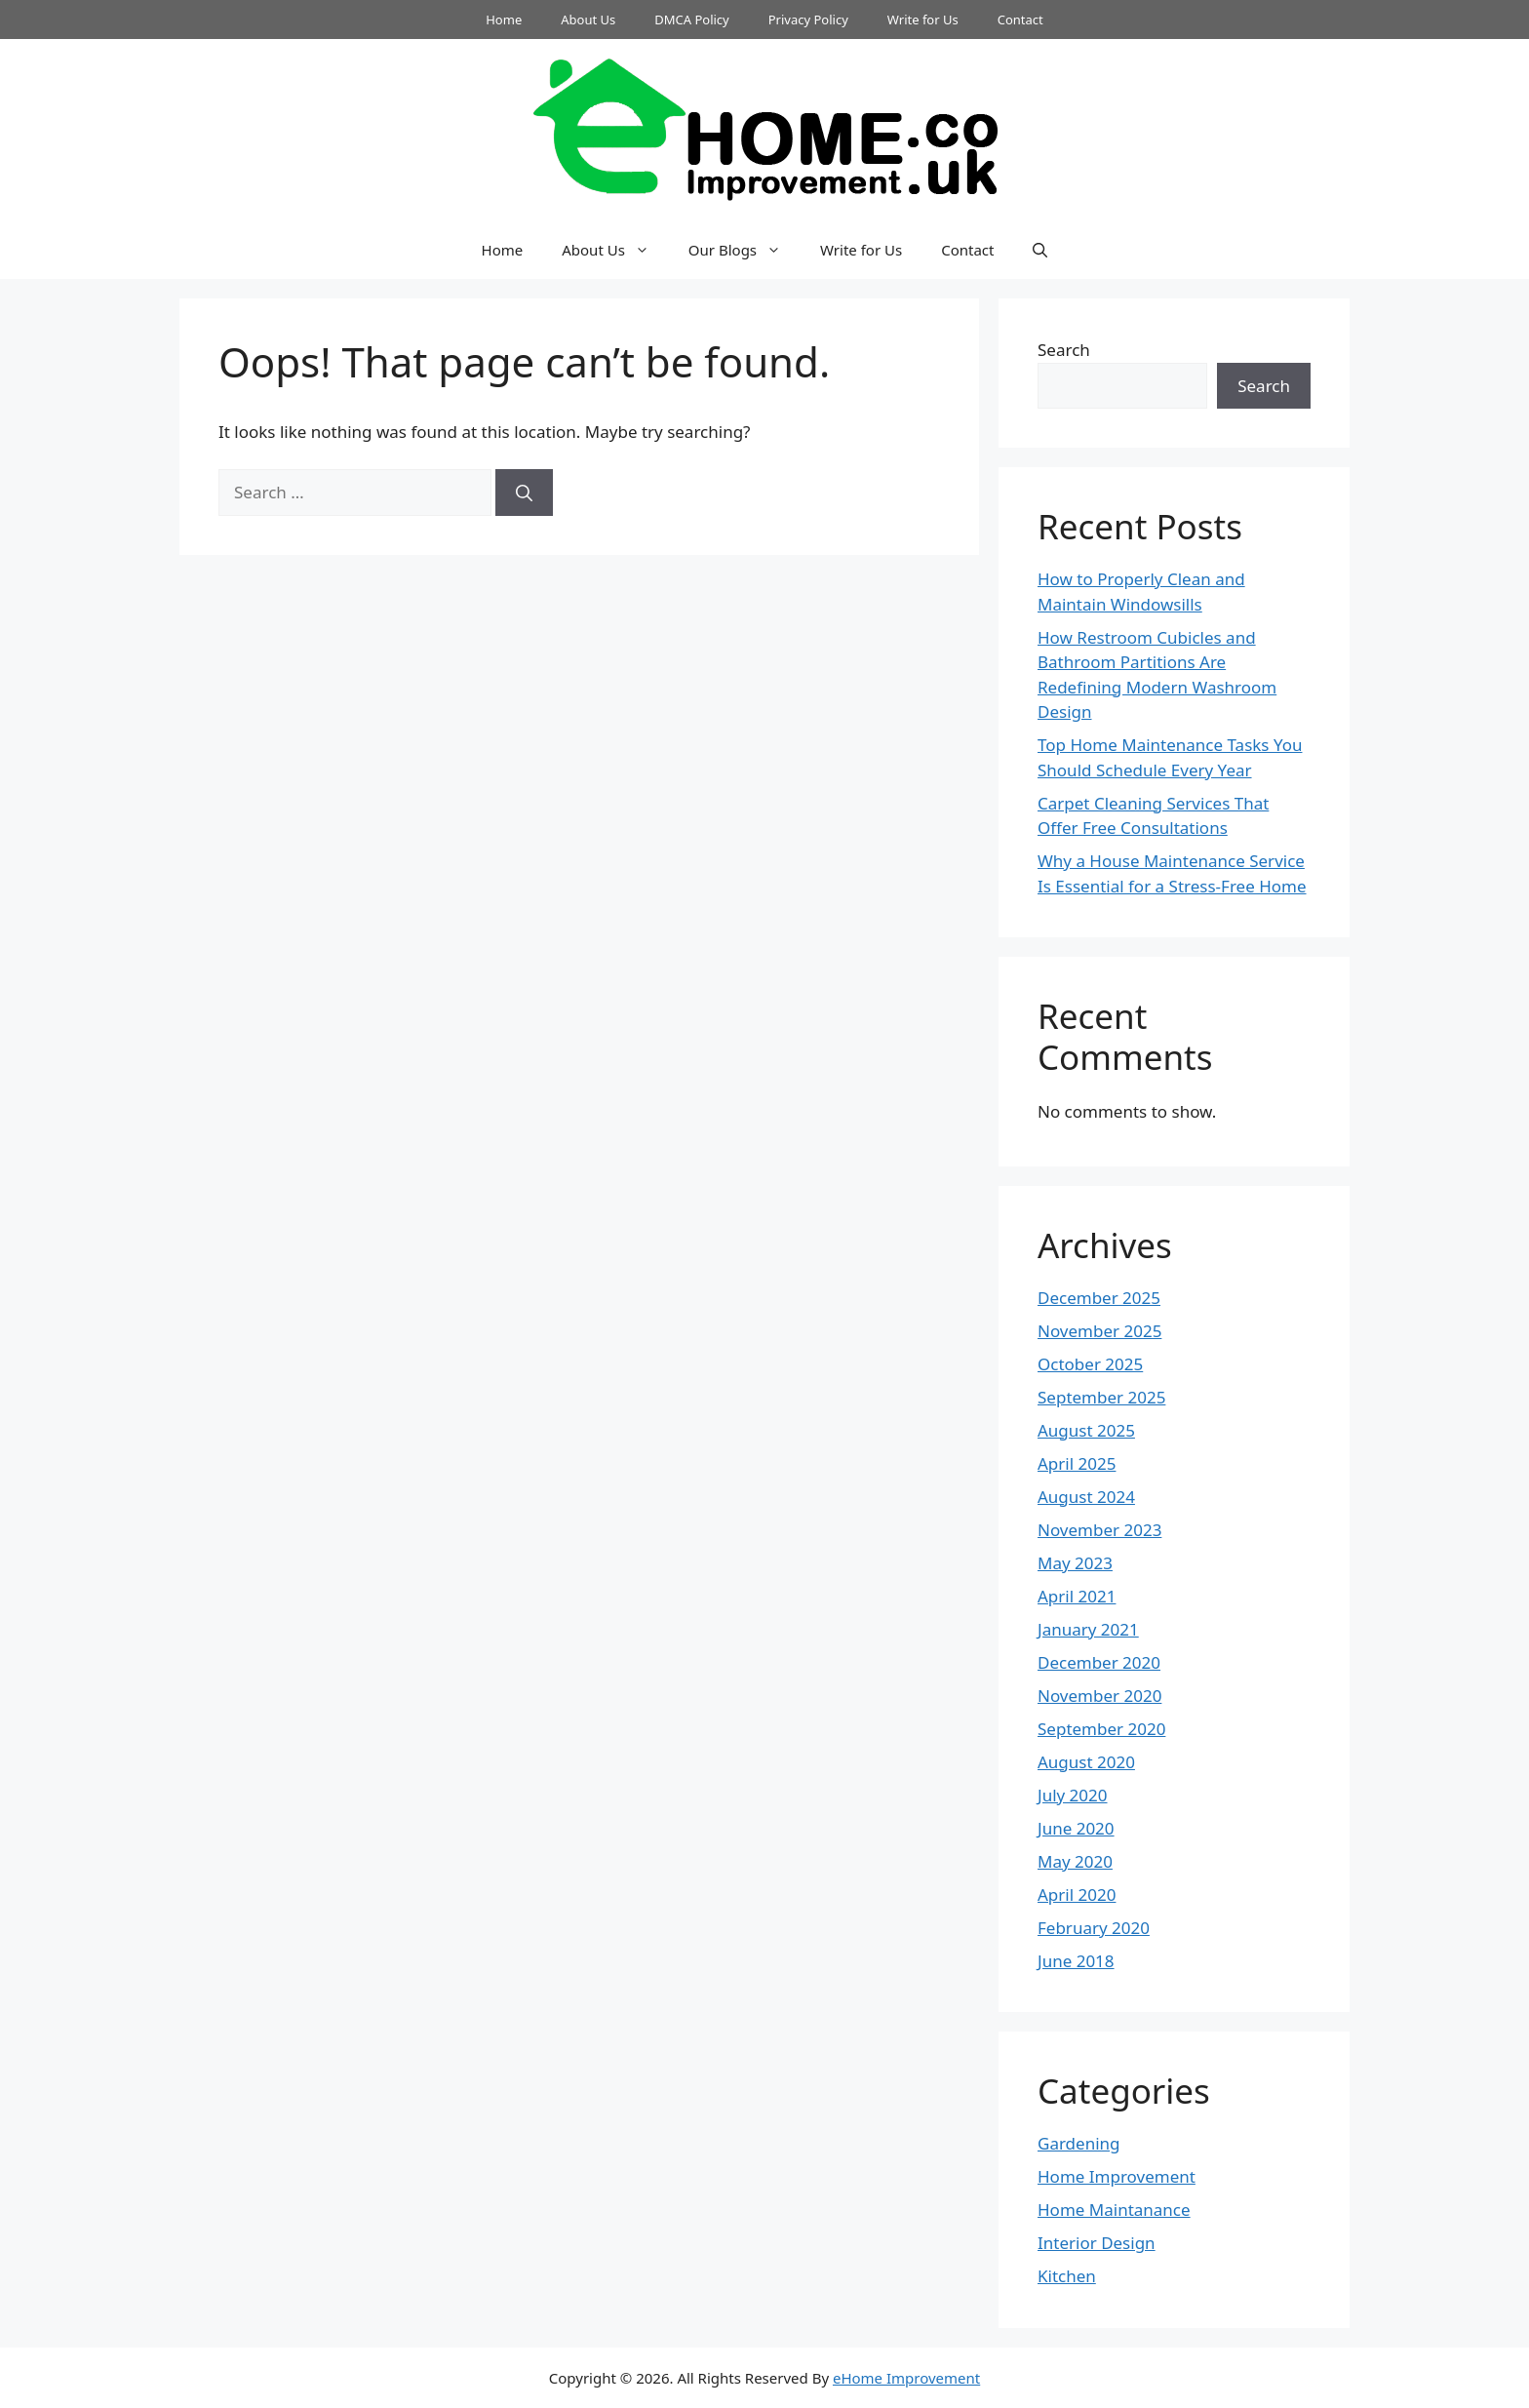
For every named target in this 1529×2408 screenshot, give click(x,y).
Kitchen (1067, 2276)
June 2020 (1076, 1828)
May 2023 (1075, 1563)
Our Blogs (744, 249)
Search (1064, 349)
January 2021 (1088, 1629)
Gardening (1079, 2143)
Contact (1020, 19)
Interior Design (1097, 2242)
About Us (588, 19)
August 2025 (1086, 1430)
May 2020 (1075, 1861)
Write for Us (923, 19)
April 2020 (1077, 1894)
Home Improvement (1117, 2176)
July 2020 (1073, 1795)
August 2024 (1086, 1496)
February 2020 (1094, 1927)
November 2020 (1099, 1695)
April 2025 (1077, 1463)
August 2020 (1086, 1762)
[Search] (524, 492)
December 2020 (1099, 1662)
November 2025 (1099, 1331)
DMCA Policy (691, 19)
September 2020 (1101, 1728)
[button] (1040, 249)
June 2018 (1076, 1961)
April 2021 (1077, 1596)
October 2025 (1090, 1364)
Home (504, 19)
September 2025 (1101, 1397)
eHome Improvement (906, 2378)
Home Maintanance (1114, 2209)
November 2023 (1099, 1530)
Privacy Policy (808, 19)
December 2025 (1099, 1297)
